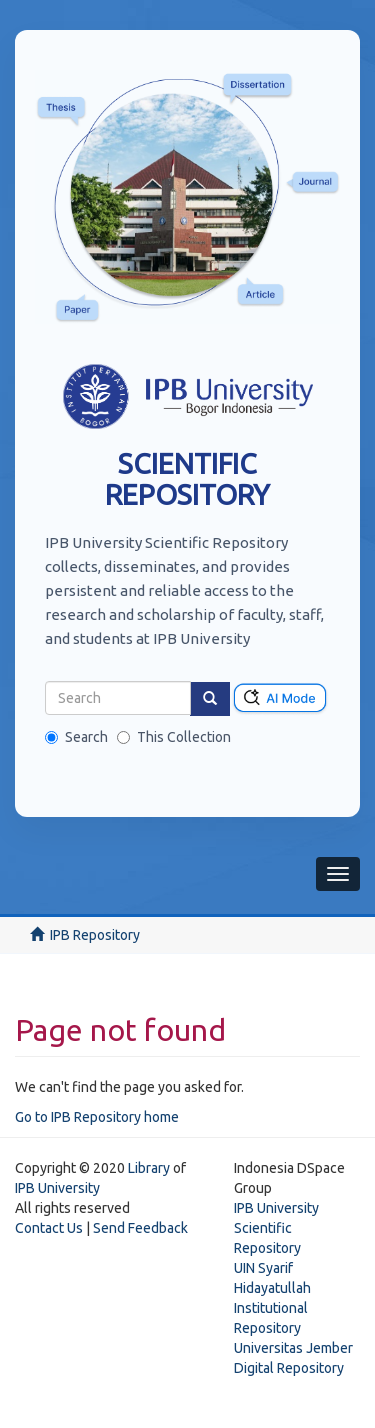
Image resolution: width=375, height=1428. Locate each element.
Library (149, 1168)
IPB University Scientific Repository (276, 1228)
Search (76, 737)
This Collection (174, 737)
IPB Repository (95, 935)
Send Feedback (140, 1228)
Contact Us (49, 1228)
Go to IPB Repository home (97, 1117)
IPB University (57, 1188)
